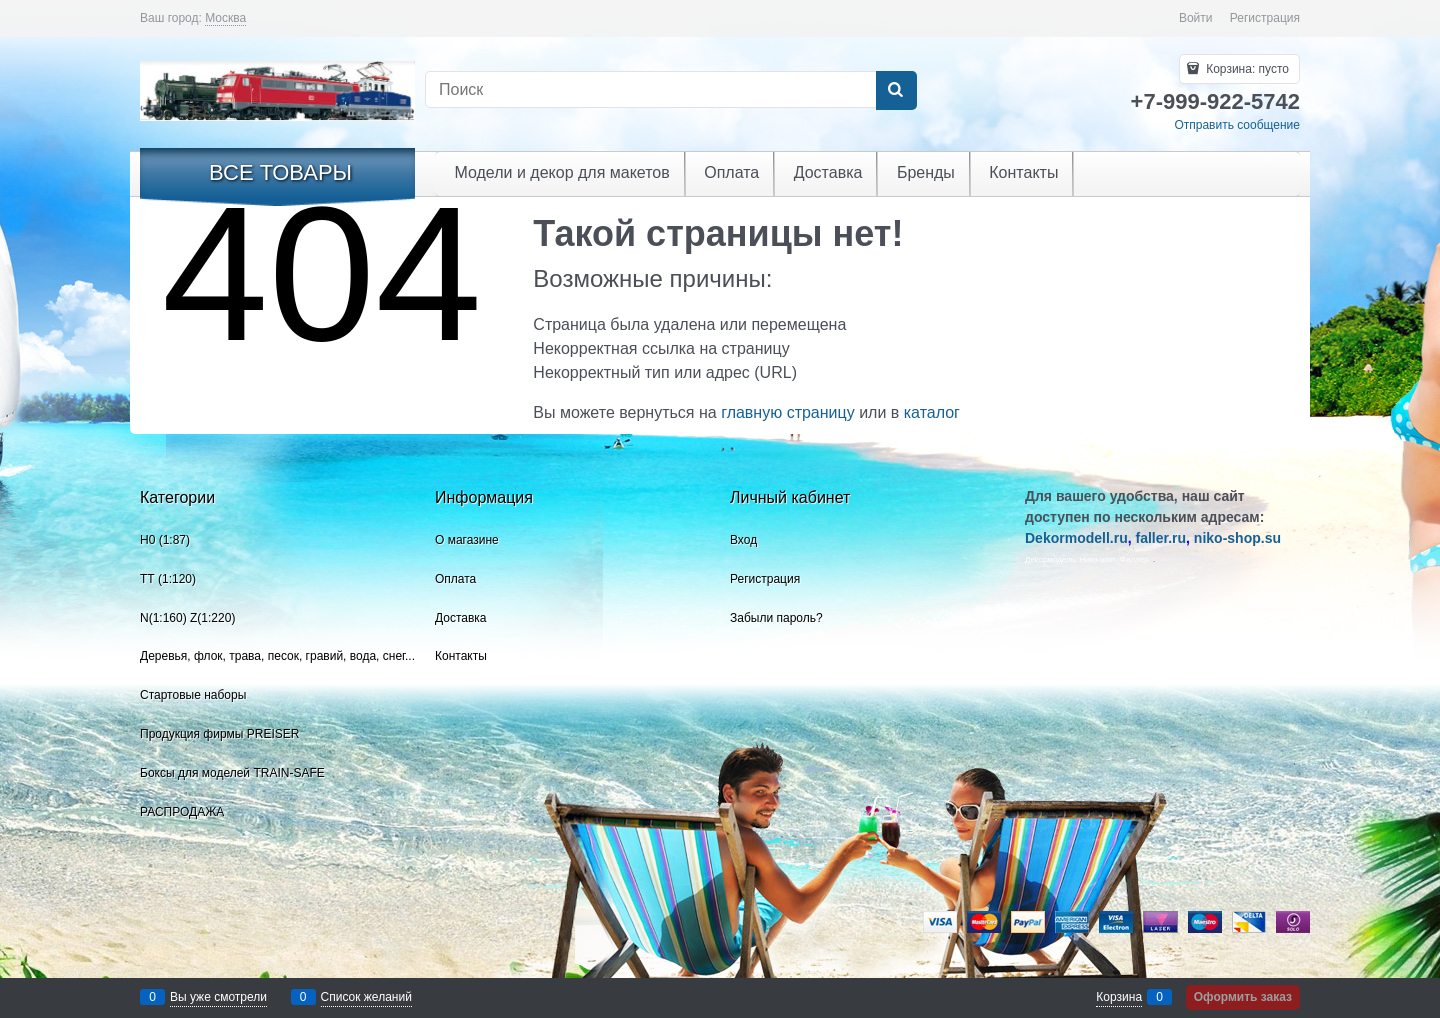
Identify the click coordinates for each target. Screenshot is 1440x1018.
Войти (1196, 18)
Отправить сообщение (1237, 125)
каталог (932, 412)
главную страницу (788, 412)
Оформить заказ (1243, 997)
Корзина (1119, 997)
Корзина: (1246, 69)
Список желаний (366, 997)
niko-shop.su (1237, 538)
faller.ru (1160, 538)
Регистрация (1265, 18)
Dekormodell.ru (1076, 538)
